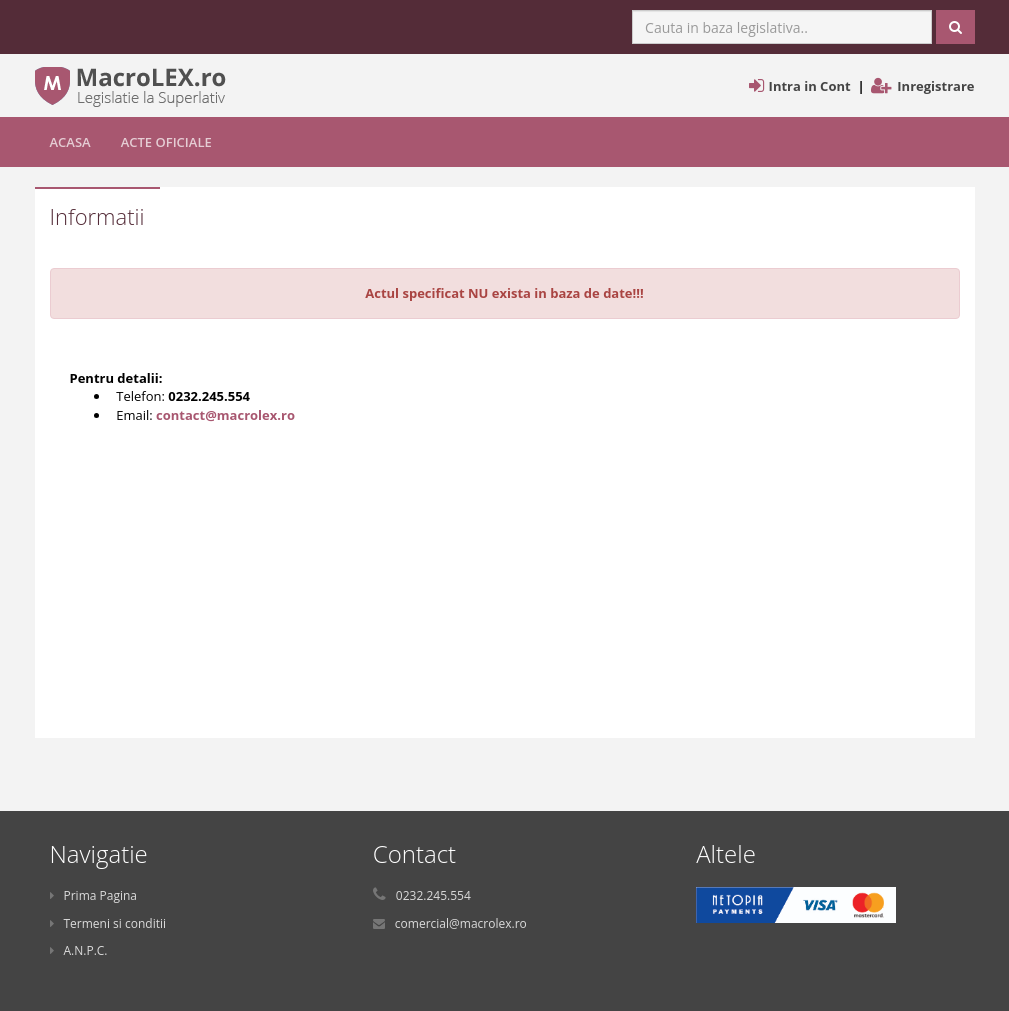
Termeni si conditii (108, 923)
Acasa (70, 142)
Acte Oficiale (166, 142)
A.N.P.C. (79, 950)
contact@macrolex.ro (225, 415)
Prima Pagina (94, 895)
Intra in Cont (810, 86)
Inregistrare (935, 86)
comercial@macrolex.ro (461, 923)
